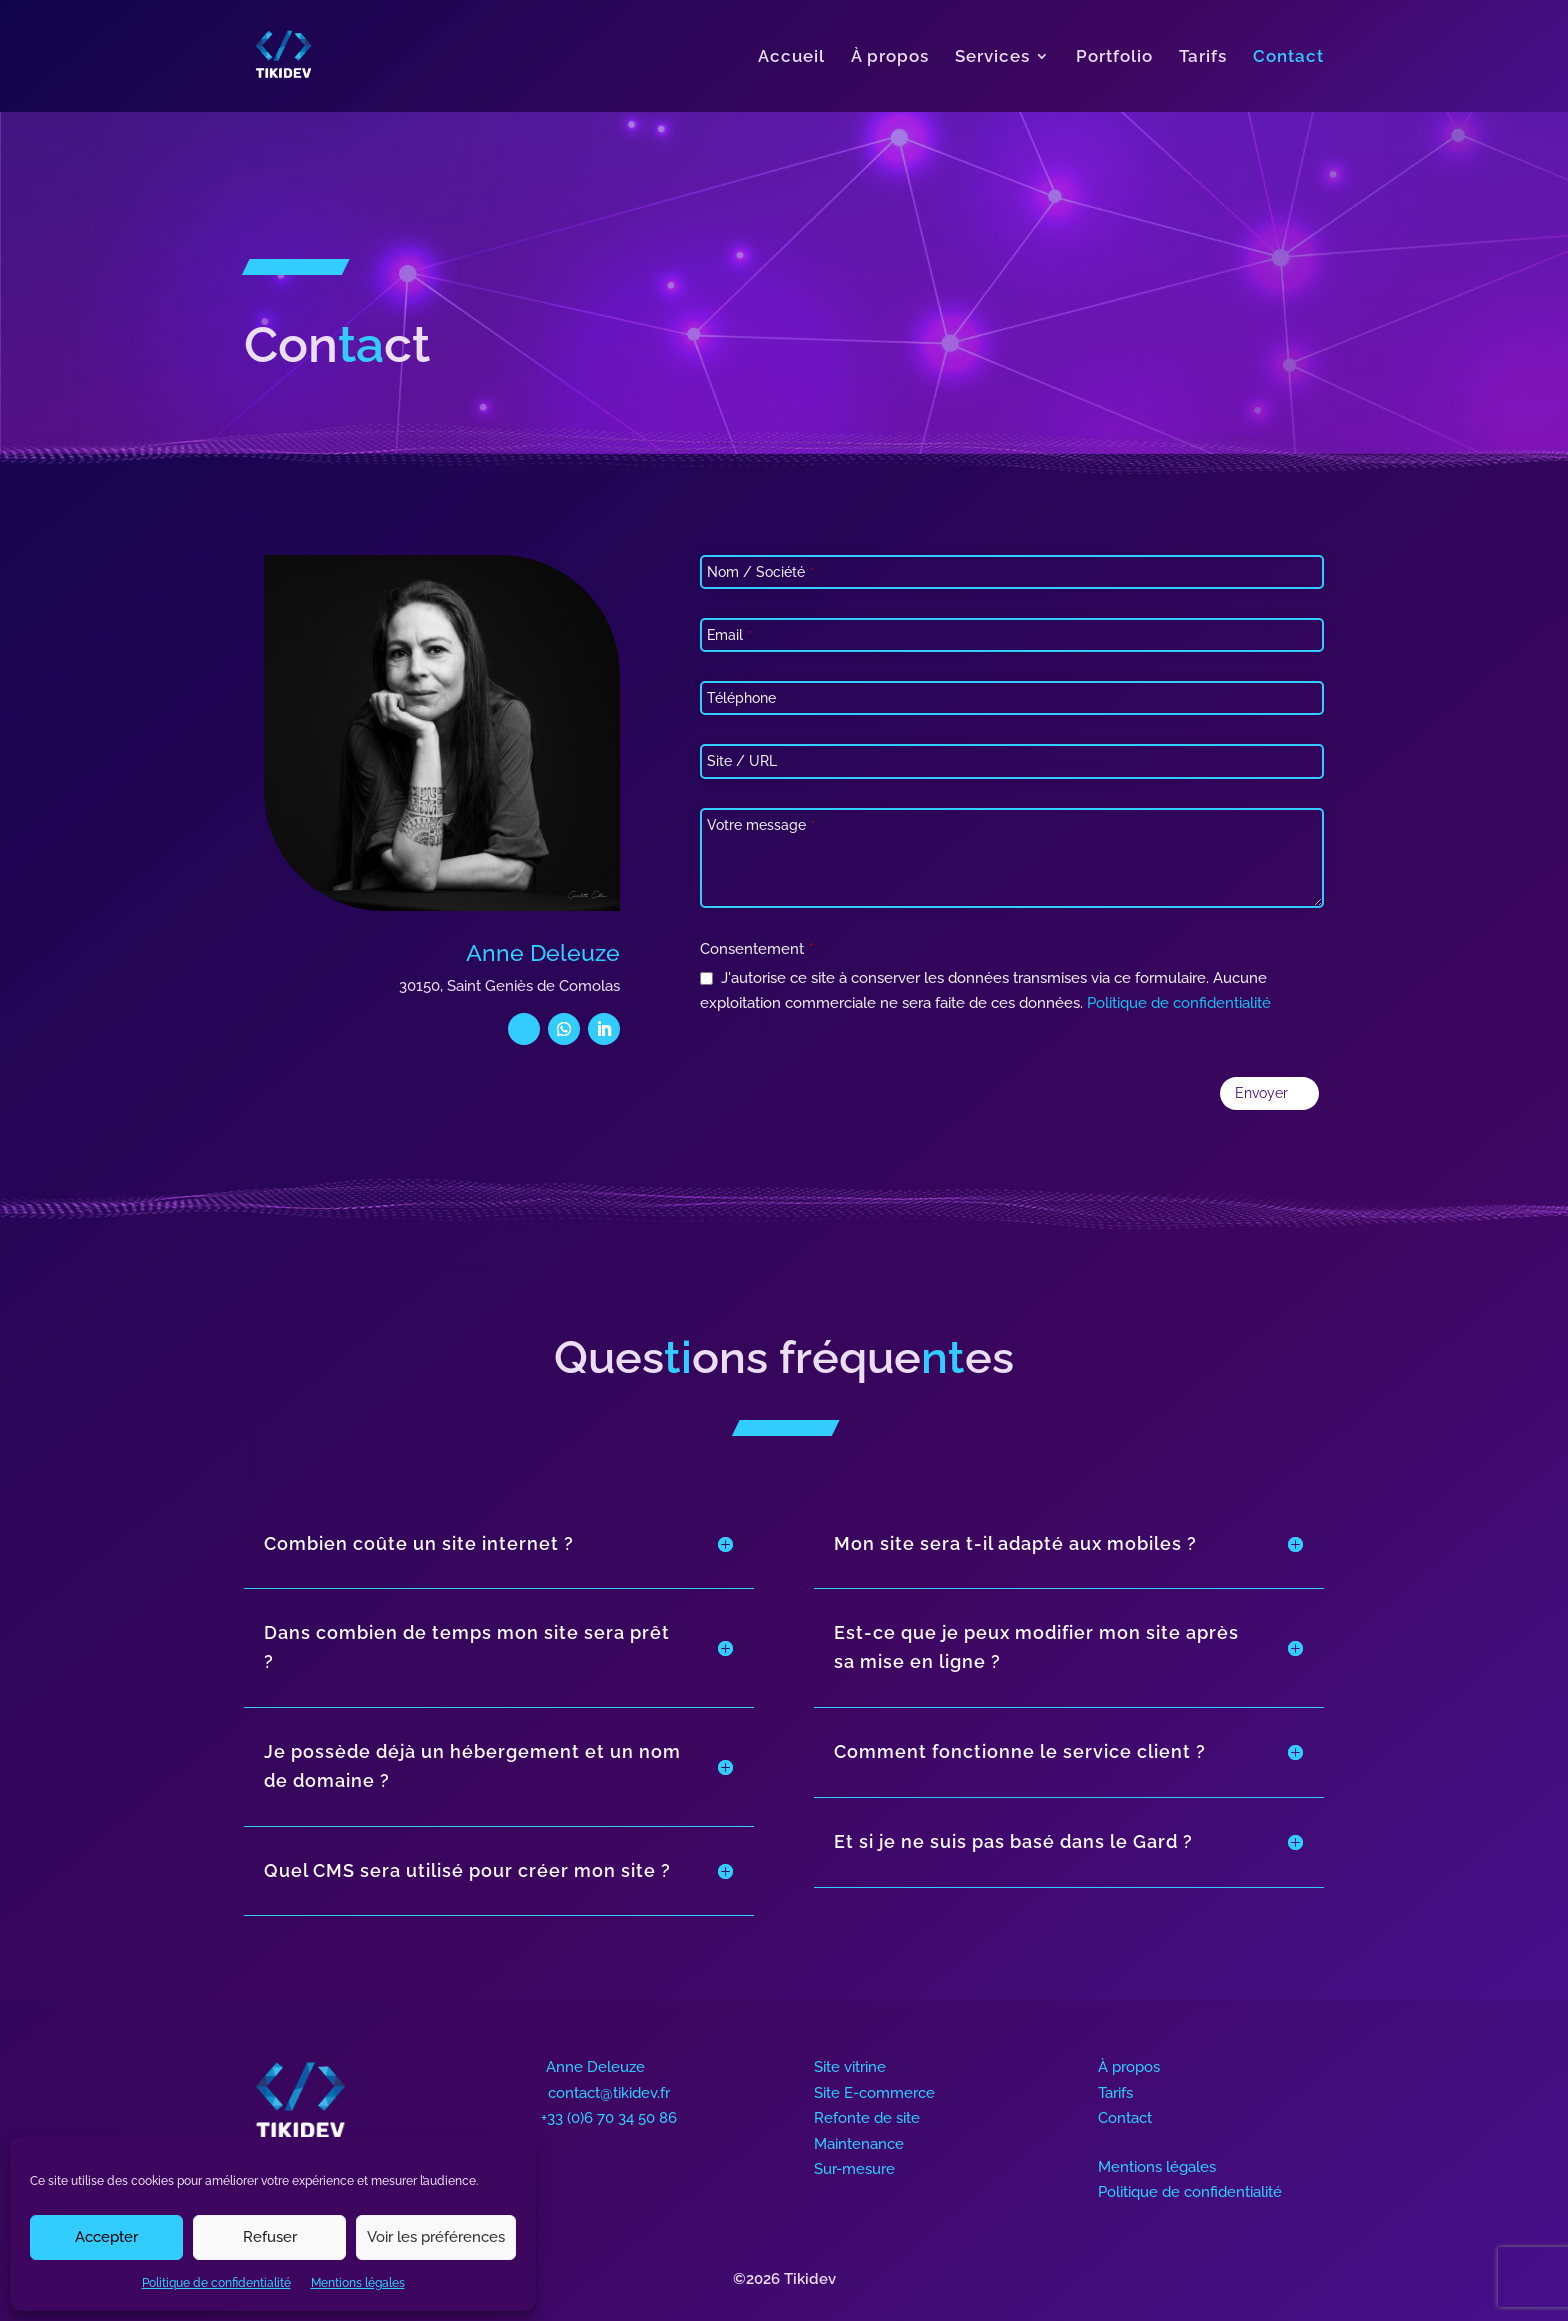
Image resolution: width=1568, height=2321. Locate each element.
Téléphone (741, 698)
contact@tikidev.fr (609, 2093)
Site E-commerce (874, 2093)
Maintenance (859, 2144)
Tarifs (1203, 57)
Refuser (270, 2237)
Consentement (757, 949)
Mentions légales (358, 2283)
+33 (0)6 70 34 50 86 (609, 2118)
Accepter (106, 2237)
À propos (890, 57)
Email (729, 635)
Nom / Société (760, 572)
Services (992, 57)
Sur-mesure (854, 2169)
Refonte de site (867, 2118)
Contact (1288, 57)
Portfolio (1114, 57)
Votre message (761, 825)
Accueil (791, 57)
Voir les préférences (436, 2237)
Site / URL (742, 761)
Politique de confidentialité (216, 2283)
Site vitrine (850, 2067)
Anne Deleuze (595, 2067)
